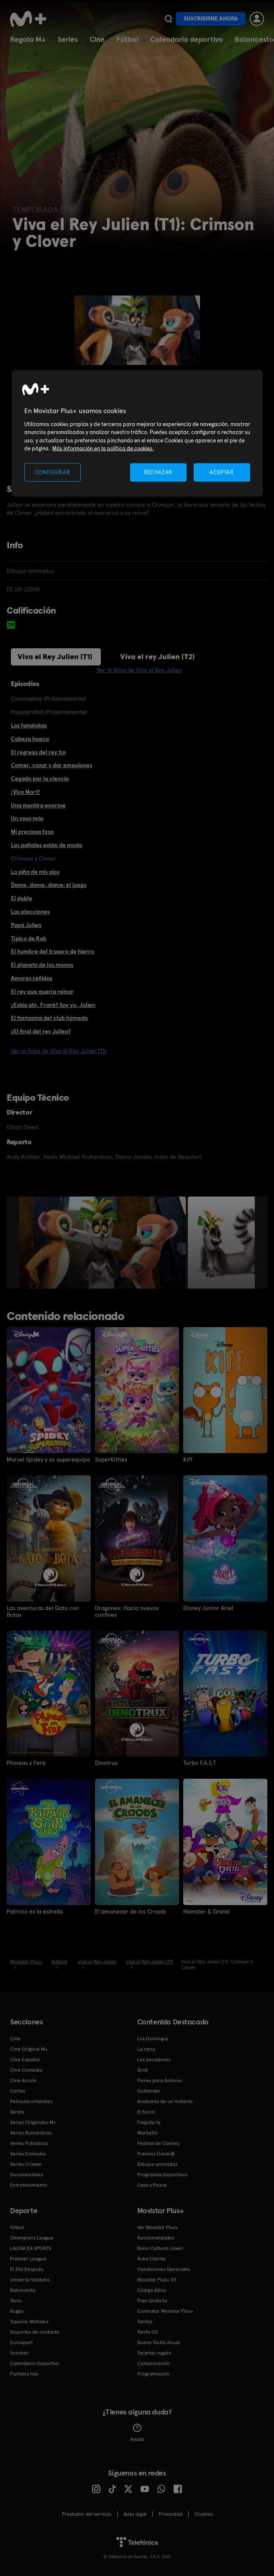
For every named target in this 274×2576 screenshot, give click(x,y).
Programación (153, 2374)
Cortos (17, 2091)
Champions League (32, 2238)
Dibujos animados (157, 2164)
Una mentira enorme (38, 805)
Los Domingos (152, 2039)
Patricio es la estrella (35, 1911)
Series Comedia (28, 2154)
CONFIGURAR (52, 472)
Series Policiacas (29, 2143)
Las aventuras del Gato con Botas (43, 1611)
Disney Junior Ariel (208, 1608)
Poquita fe (149, 2122)
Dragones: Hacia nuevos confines (127, 1611)
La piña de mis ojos (35, 871)
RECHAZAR (158, 472)
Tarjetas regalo (154, 2353)
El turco (146, 2112)
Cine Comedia (26, 2070)
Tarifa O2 (147, 2332)
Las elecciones (30, 911)
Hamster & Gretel (206, 1911)
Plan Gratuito (152, 2301)
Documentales (26, 2175)
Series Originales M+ (33, 2122)
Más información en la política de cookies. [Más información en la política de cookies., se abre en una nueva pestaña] (103, 448)
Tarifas (144, 2321)
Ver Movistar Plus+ (157, 2227)
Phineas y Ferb (26, 1762)
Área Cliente (151, 2259)
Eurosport (21, 2342)
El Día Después (27, 2269)
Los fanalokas (29, 725)
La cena (146, 2049)
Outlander (149, 2091)
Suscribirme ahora (211, 18)
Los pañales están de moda (46, 845)
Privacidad (170, 2514)
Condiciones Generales (163, 2269)
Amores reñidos (31, 978)
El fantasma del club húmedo (49, 1017)
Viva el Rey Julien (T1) (55, 656)
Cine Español (25, 2059)
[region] (137, 433)
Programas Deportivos (162, 2175)
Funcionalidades (155, 2238)
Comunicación (153, 2363)
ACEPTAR (222, 472)
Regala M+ (28, 39)
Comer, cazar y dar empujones (51, 765)
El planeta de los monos (42, 964)
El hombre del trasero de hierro (52, 951)
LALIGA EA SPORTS (30, 2248)
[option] (103, 1243)
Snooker (19, 2353)
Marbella (147, 2133)
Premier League (28, 2259)
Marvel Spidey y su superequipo (48, 1459)
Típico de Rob (28, 938)
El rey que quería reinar (42, 991)
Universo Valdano (30, 2280)
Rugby (16, 2311)
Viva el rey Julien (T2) (157, 656)
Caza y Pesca (151, 2185)
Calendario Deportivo (34, 2363)
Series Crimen (26, 2164)
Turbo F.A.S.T (199, 1762)
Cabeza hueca (30, 738)
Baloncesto (254, 39)
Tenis (15, 2301)
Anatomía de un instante (165, 2101)
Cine (97, 39)
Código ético (151, 2290)
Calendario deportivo (186, 39)
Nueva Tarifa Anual (158, 2342)
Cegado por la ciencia (40, 778)
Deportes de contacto (34, 2332)
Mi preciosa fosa (32, 831)
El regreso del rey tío (38, 752)
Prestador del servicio (86, 2514)
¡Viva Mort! (25, 791)
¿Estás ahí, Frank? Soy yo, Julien (53, 1005)
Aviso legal (134, 2514)
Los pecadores (153, 2059)
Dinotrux (106, 1762)
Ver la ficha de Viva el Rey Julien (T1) (58, 1051)
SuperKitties (111, 1459)
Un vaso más (27, 818)
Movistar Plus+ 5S (156, 2280)
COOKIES (204, 2514)
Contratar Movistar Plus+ (165, 2311)
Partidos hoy (24, 2374)
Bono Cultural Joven (160, 2248)
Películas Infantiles (31, 2101)
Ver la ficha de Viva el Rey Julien (139, 670)
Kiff (187, 1459)
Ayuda (137, 2433)
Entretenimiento (28, 2185)
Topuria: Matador (29, 2321)
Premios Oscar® (156, 2154)
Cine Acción (23, 2080)
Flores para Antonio (159, 2080)
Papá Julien (26, 925)
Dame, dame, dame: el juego (49, 884)
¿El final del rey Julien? (41, 1031)
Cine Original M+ (29, 2049)
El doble (21, 898)
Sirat (142, 2070)
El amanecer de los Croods (130, 1911)
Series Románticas (30, 2133)
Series (68, 39)
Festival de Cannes (158, 2143)
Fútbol (127, 39)
